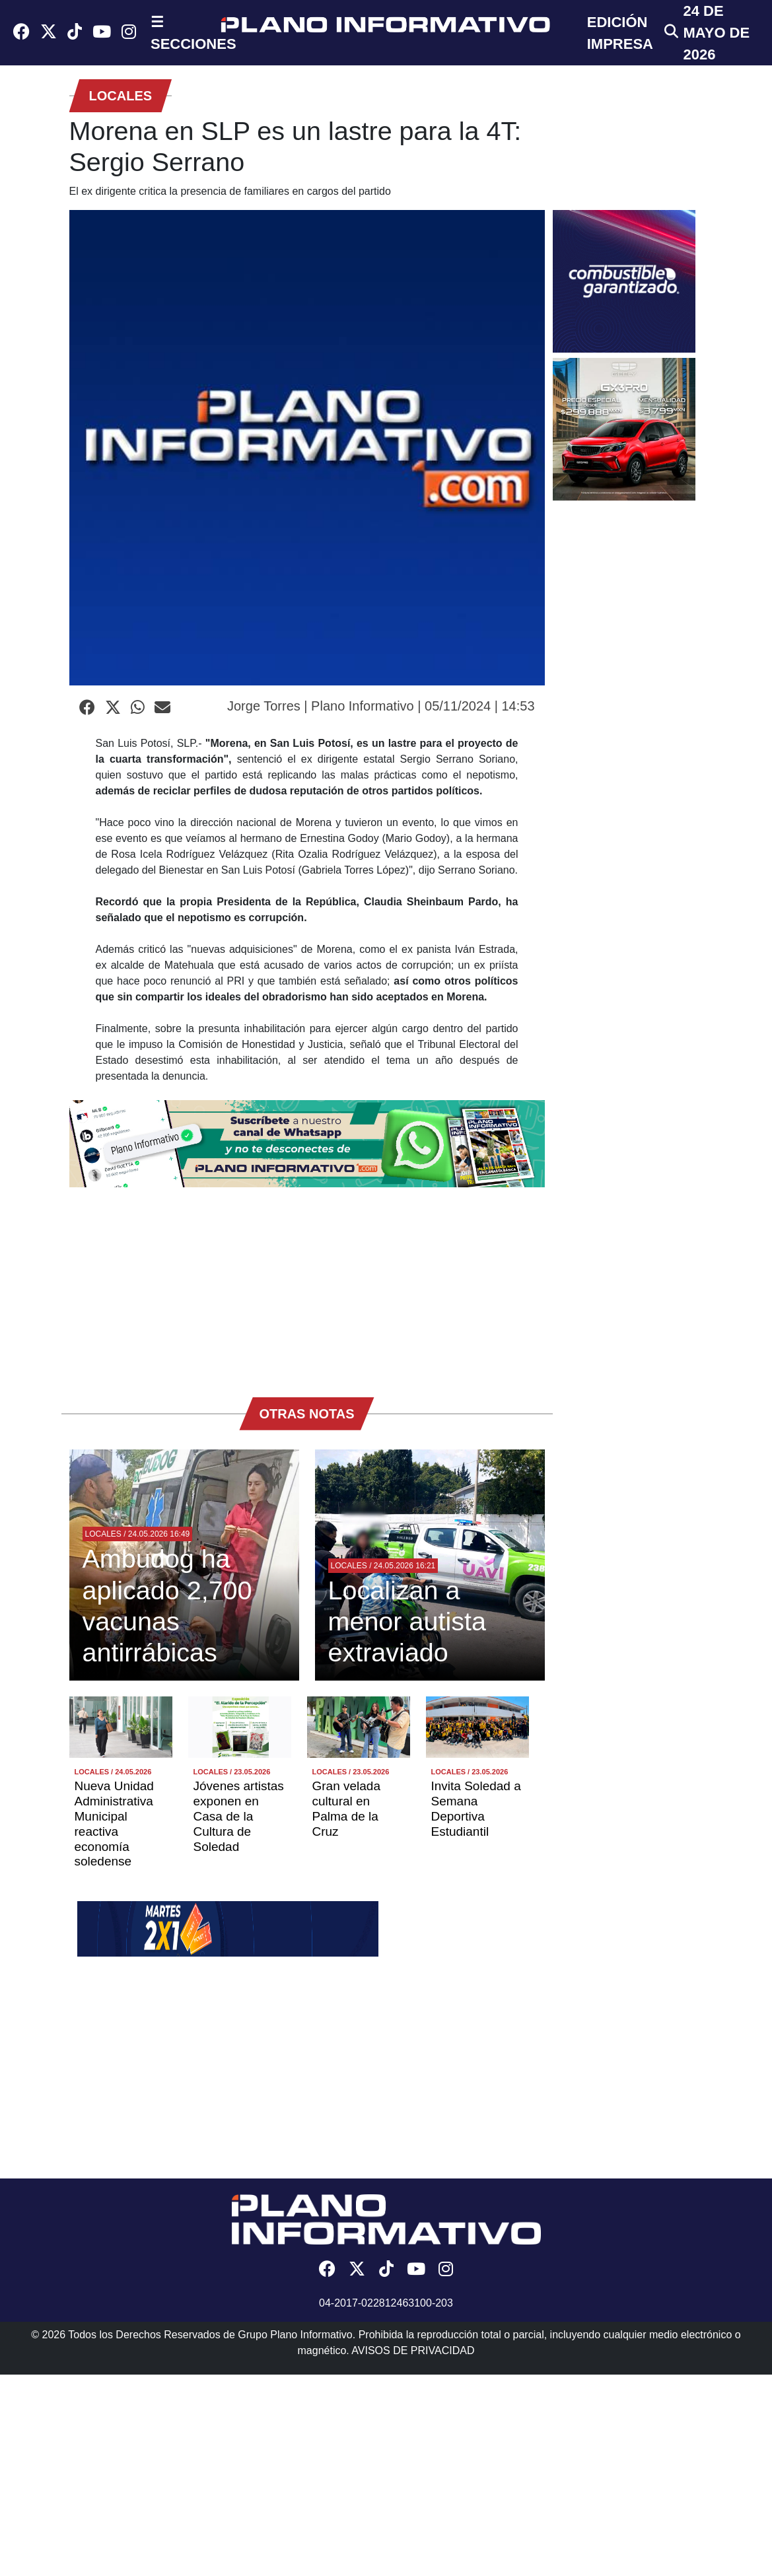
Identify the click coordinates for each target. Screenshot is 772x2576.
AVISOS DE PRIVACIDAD (412, 2350)
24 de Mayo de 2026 (717, 33)
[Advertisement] (307, 1285)
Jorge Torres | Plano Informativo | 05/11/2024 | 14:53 (381, 706)
